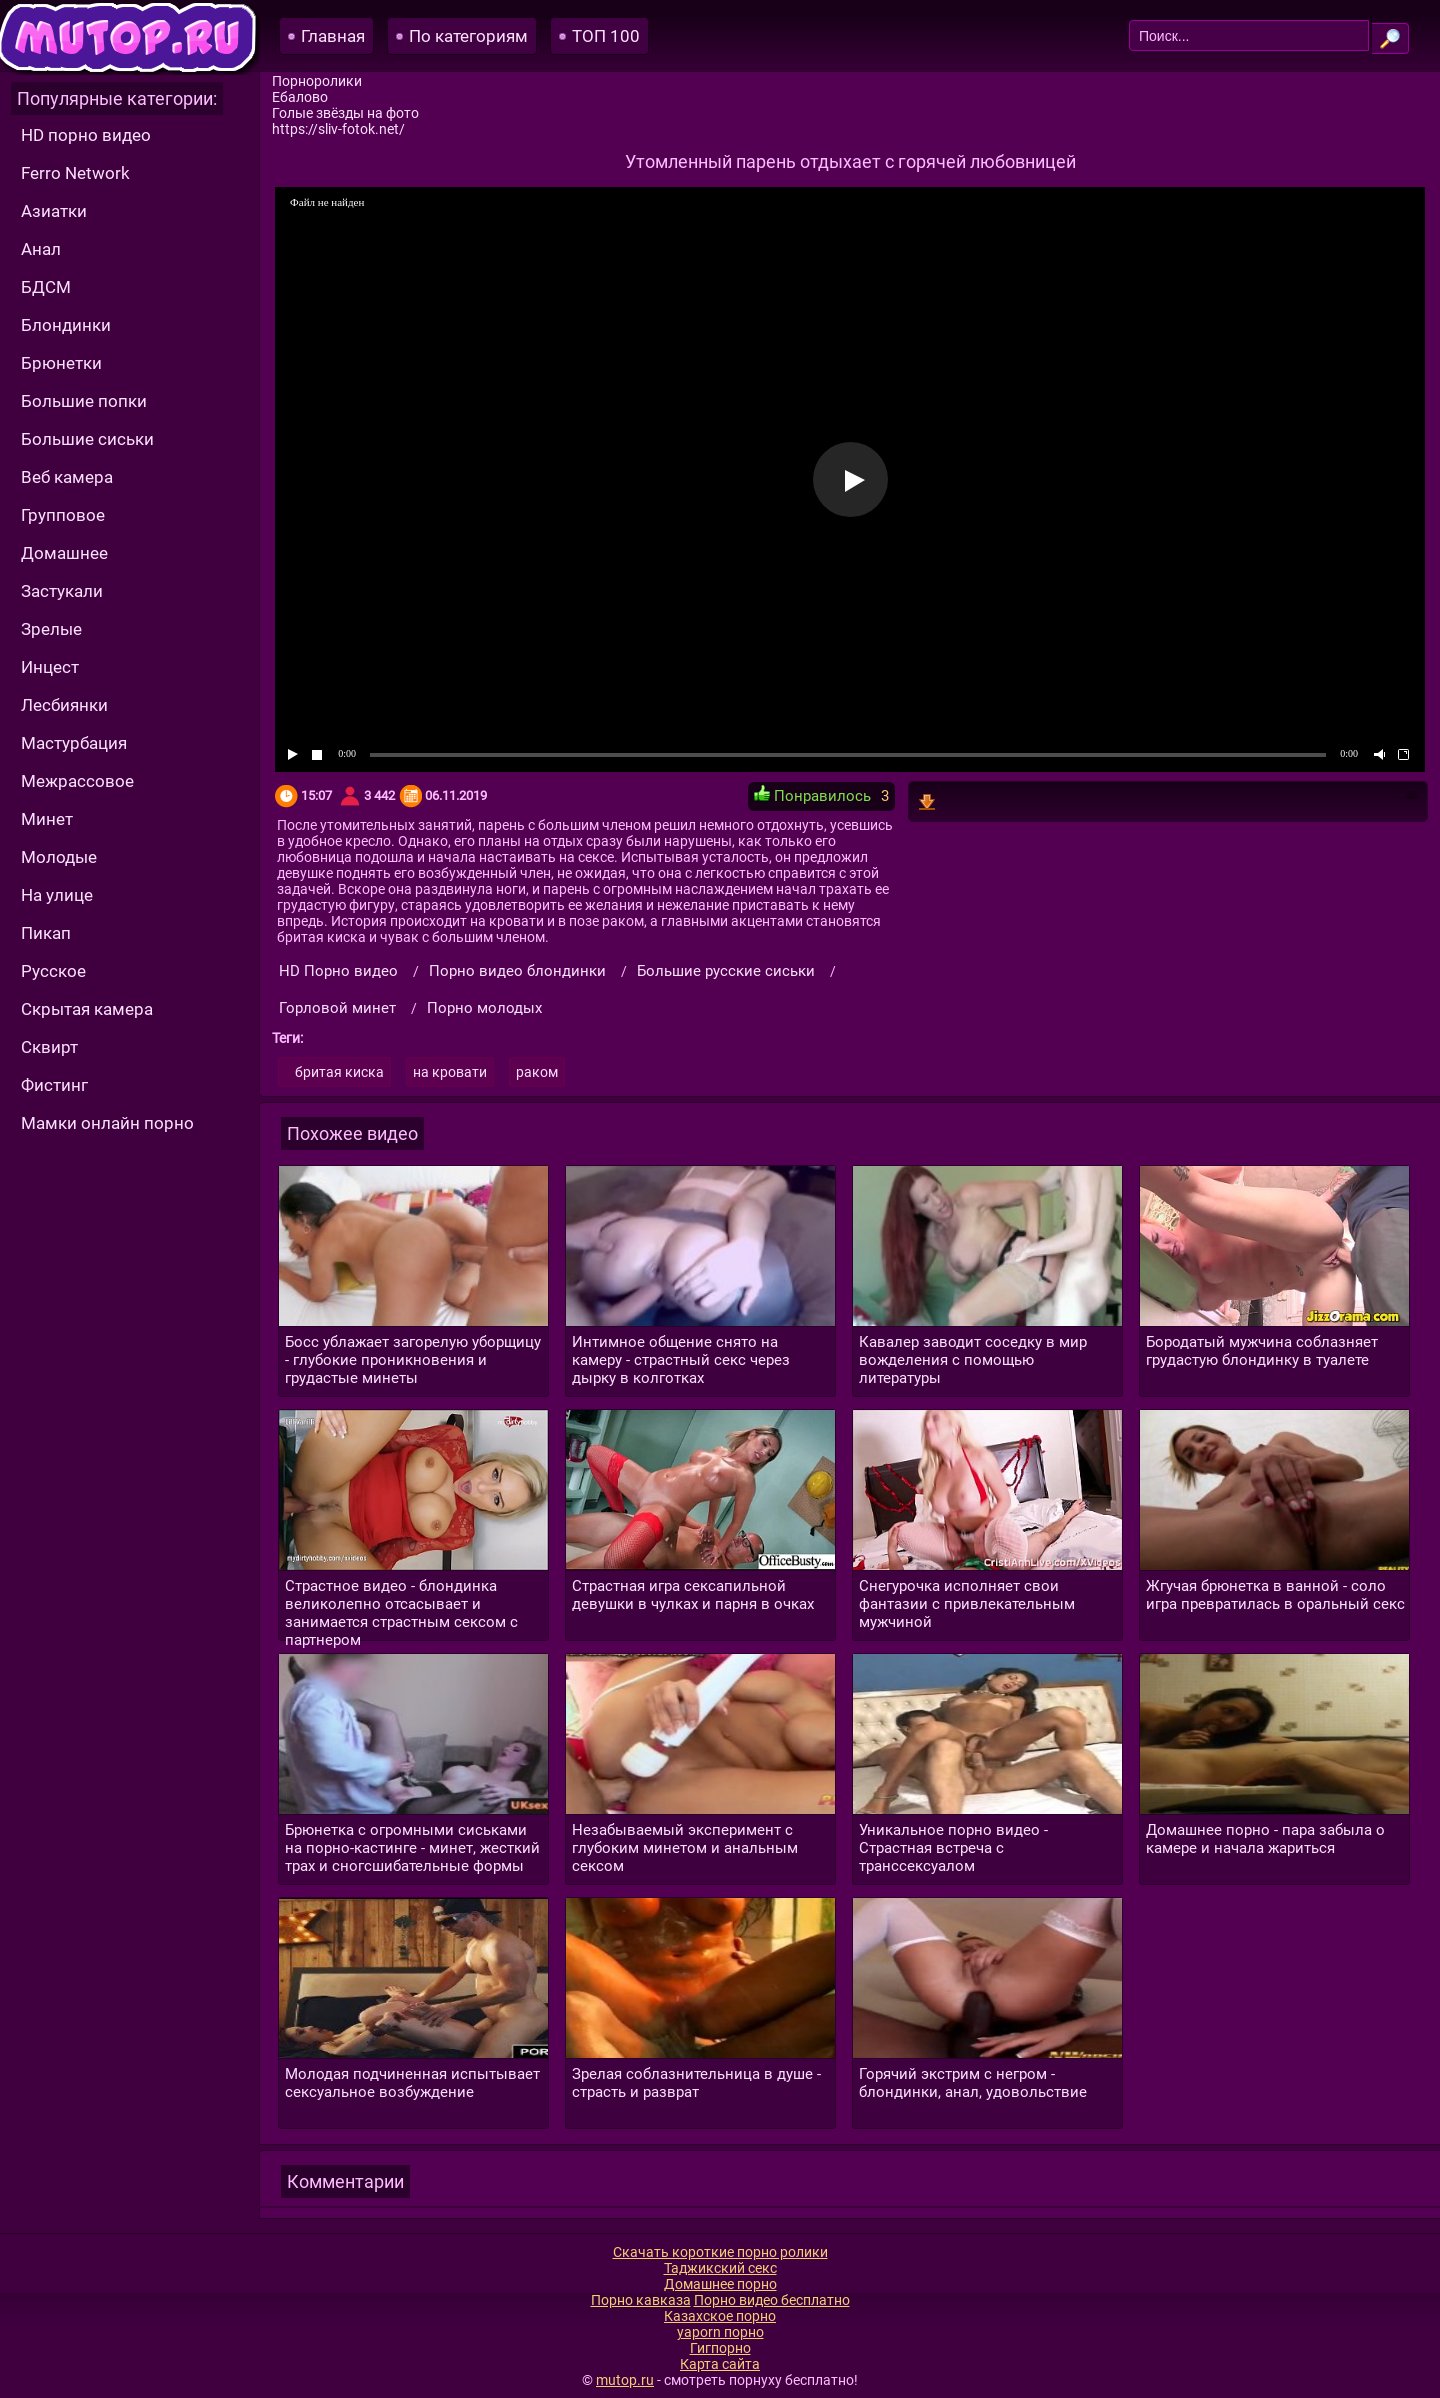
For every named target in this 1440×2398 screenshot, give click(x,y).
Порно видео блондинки (517, 971)
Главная (333, 36)
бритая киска (339, 1072)
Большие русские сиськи (726, 971)
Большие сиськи (87, 439)
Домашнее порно (720, 2284)
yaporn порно (720, 2332)
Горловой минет (337, 1008)
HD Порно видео (338, 971)
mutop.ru (625, 2380)
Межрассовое (77, 781)
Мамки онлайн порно (107, 1123)
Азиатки (54, 211)
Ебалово (300, 97)
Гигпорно (720, 2348)
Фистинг (54, 1085)
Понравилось (812, 795)
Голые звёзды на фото (345, 113)
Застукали (62, 591)
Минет (47, 819)
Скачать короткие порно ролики (720, 2252)
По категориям (468, 36)
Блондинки (66, 325)
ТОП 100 (606, 36)
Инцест (50, 667)
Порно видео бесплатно (772, 2300)
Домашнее (64, 553)
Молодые (59, 857)
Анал (41, 249)
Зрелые (51, 629)
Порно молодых (484, 1008)
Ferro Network (75, 173)
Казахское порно (720, 2316)
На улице (57, 895)
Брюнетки (61, 363)
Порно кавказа (641, 2300)
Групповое (63, 515)
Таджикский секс (720, 2268)
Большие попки (84, 401)
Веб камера (67, 477)
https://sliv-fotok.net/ (338, 129)
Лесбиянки (64, 705)
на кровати (450, 1072)
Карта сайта (720, 2364)
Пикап (46, 933)
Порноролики (317, 81)
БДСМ (46, 287)
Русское (53, 971)
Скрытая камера (87, 1009)
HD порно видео (86, 135)
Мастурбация (74, 743)
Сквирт (49, 1047)
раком (537, 1072)
